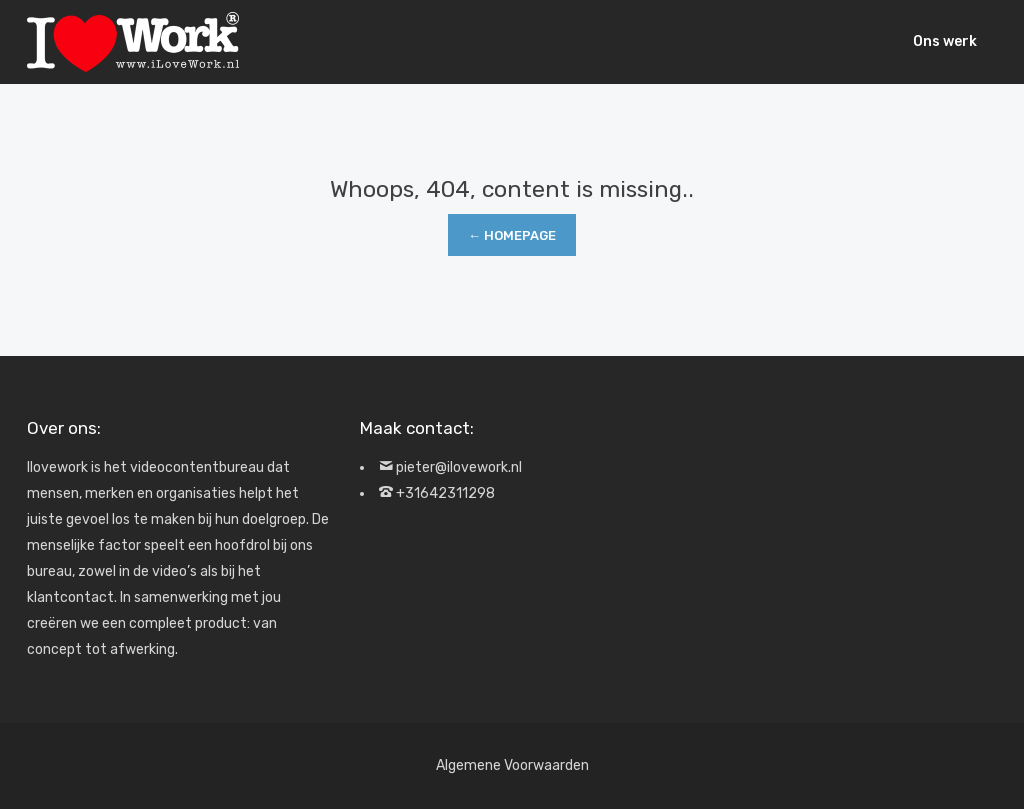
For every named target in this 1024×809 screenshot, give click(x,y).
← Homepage (512, 235)
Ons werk (945, 41)
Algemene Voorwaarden (512, 765)
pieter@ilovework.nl (459, 467)
